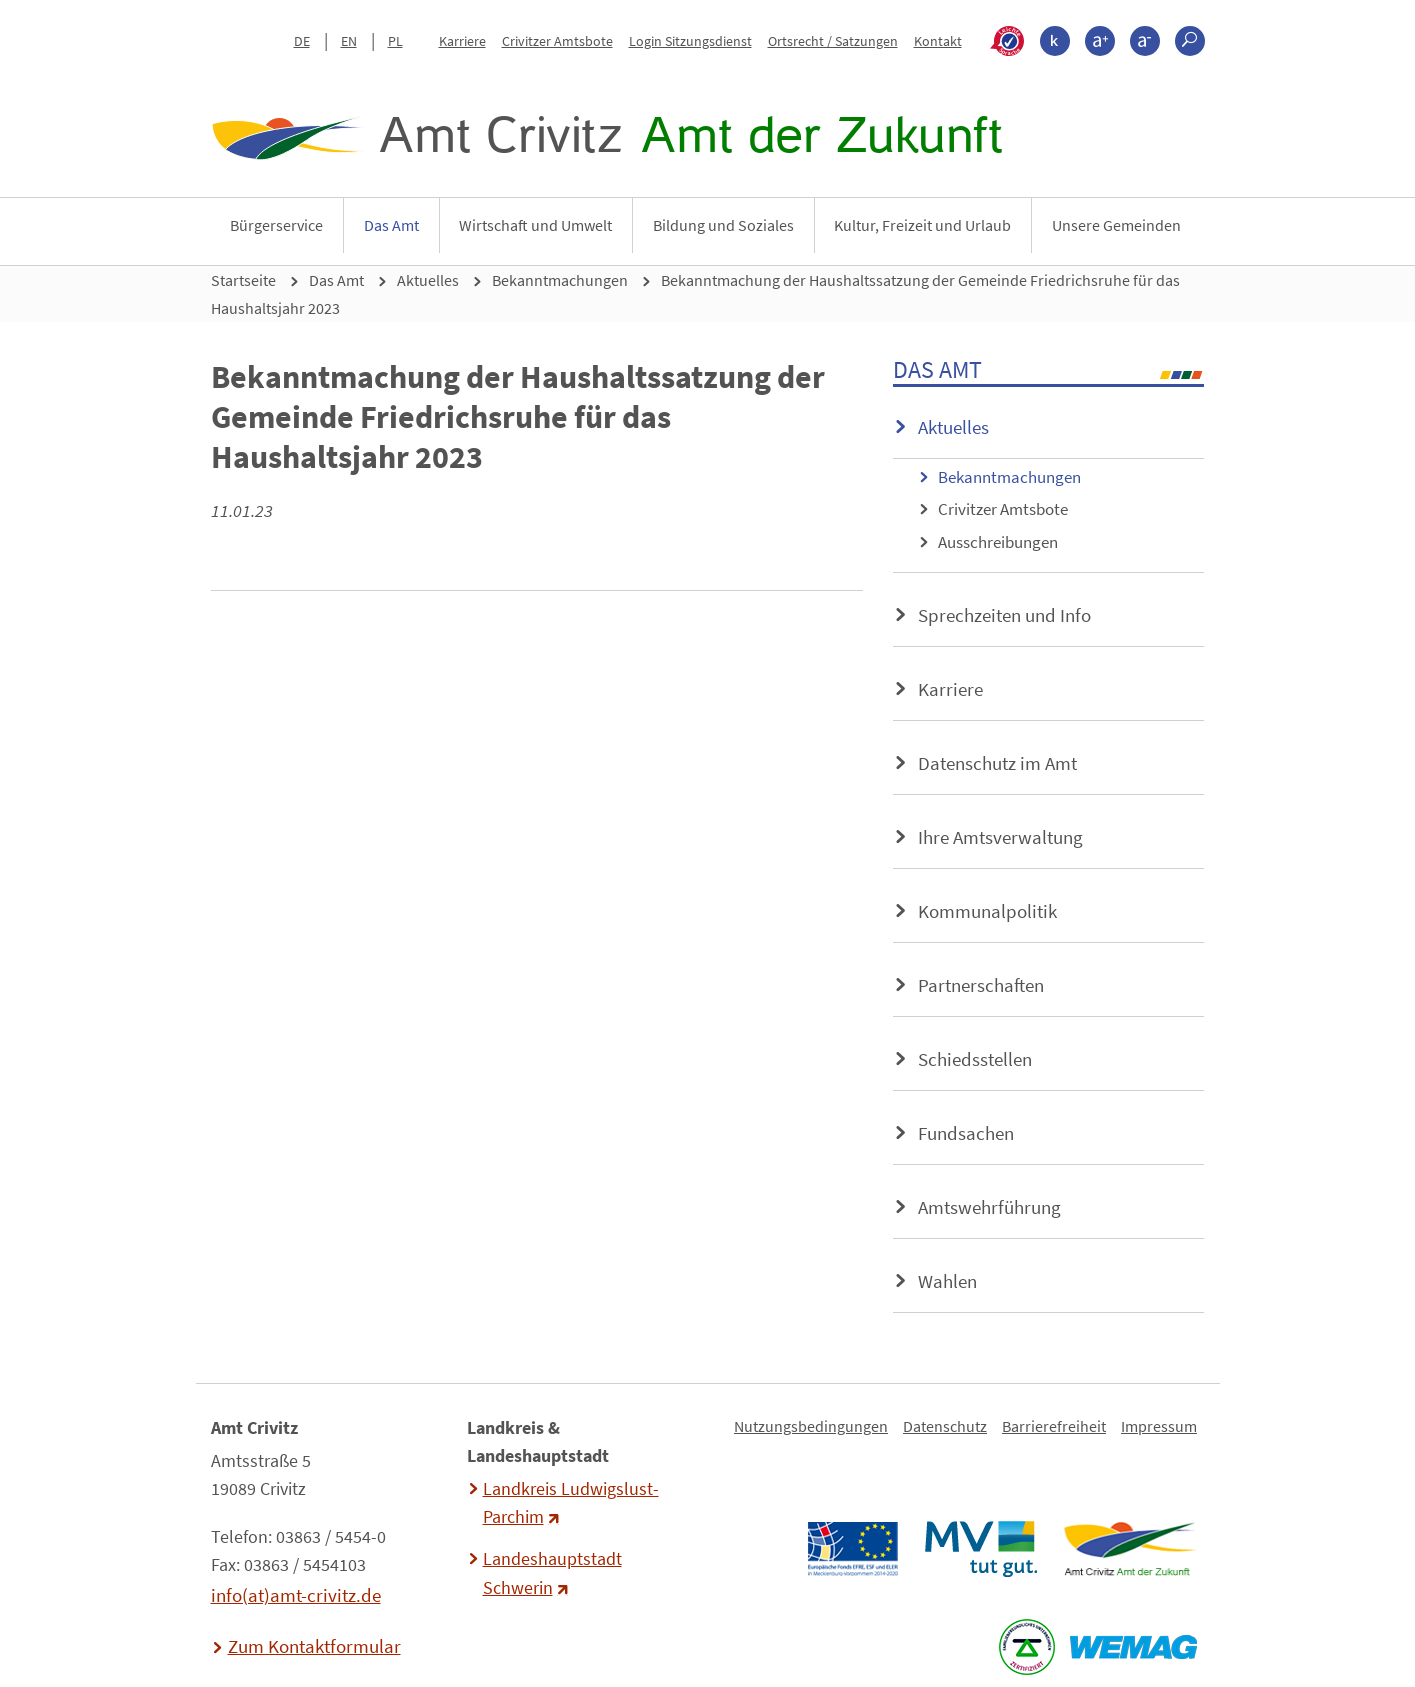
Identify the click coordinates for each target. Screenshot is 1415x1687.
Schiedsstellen (975, 1059)
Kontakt (938, 41)
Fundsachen (966, 1133)
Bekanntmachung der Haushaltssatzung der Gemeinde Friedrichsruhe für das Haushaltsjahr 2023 (695, 294)
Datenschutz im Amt (997, 763)
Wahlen (947, 1281)
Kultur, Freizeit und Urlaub (922, 225)
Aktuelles (428, 280)
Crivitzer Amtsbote (557, 41)
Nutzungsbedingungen (811, 1426)
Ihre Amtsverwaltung (1000, 837)
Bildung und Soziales (723, 225)
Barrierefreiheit (1054, 1426)
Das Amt (391, 225)
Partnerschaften (981, 985)
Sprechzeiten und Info (1004, 615)
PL (395, 41)
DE (302, 41)
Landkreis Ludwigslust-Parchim (571, 1503)
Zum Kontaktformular (314, 1646)
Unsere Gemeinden (1116, 225)
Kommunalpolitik (987, 911)
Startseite (243, 280)
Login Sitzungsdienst (690, 41)
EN (349, 41)
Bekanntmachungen (560, 280)
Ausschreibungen (998, 542)
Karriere (462, 41)
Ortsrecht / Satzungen (833, 41)
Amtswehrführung (989, 1207)
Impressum (1159, 1426)
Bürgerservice (276, 225)
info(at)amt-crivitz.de (296, 1595)
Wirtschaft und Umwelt (535, 225)
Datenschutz (945, 1426)
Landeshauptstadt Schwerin (552, 1573)
